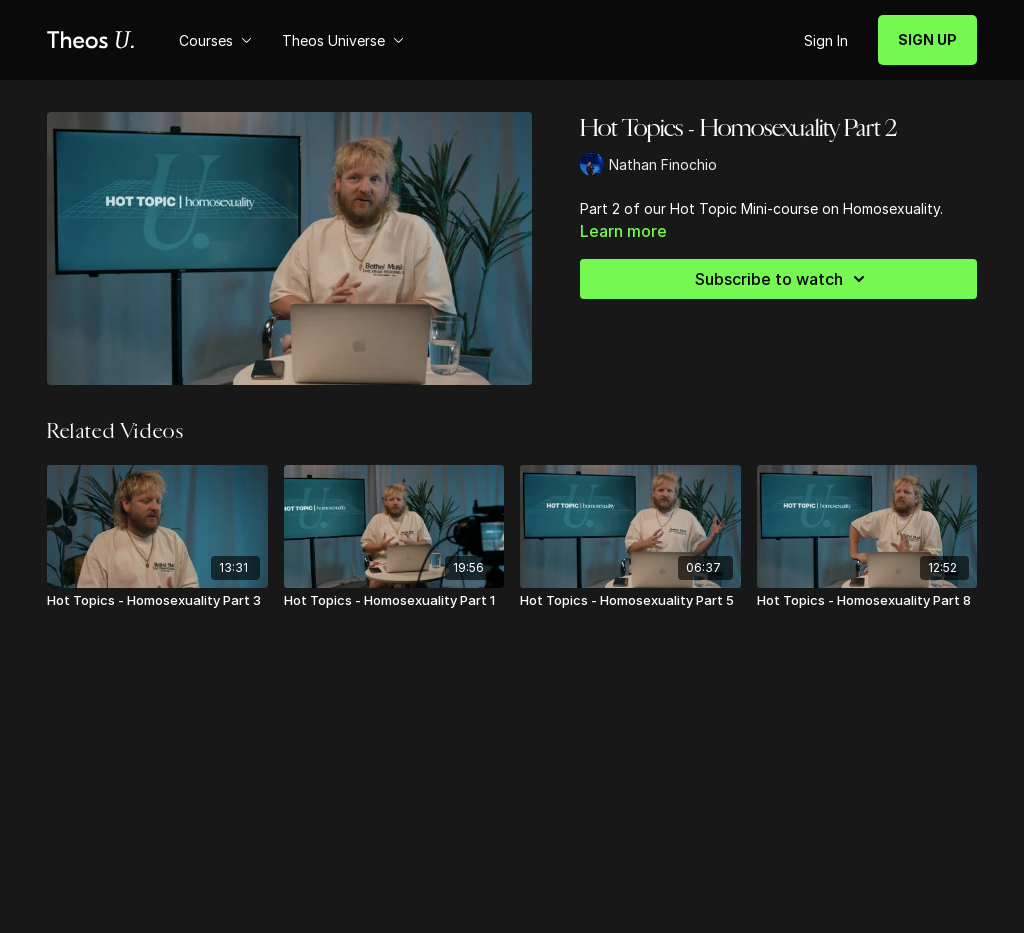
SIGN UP (927, 39)
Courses (215, 40)
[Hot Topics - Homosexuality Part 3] (157, 601)
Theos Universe (343, 40)
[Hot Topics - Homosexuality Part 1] (394, 601)
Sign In (826, 40)
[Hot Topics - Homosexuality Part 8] (867, 601)
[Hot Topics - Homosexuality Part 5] (630, 601)
